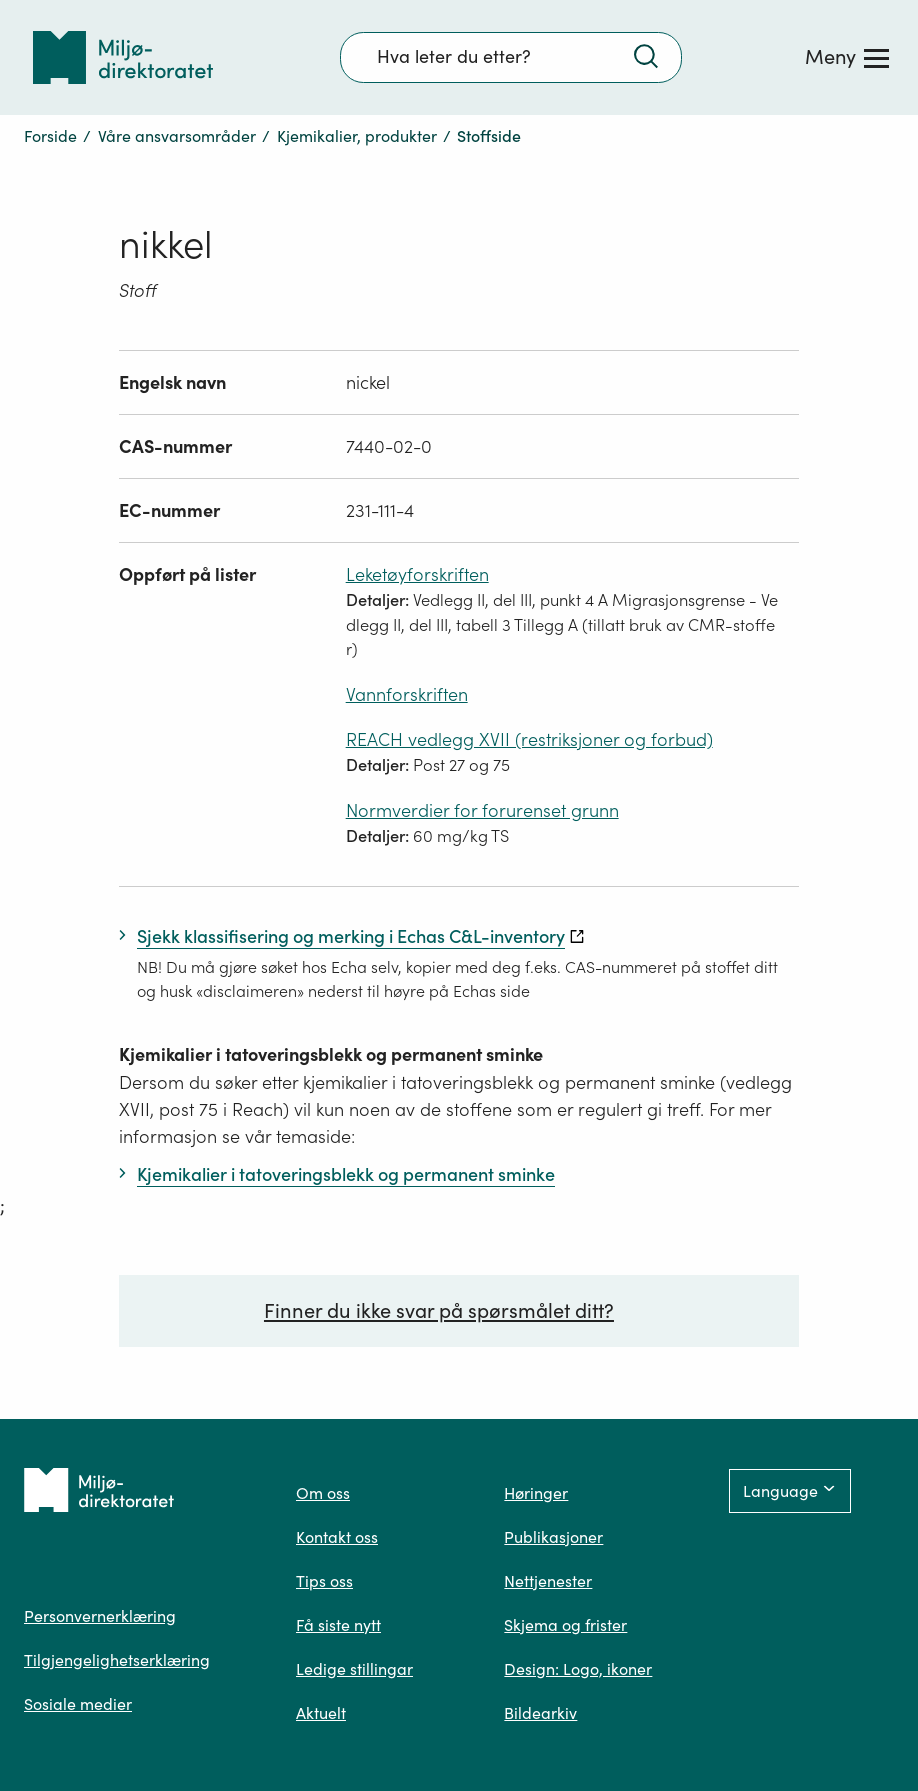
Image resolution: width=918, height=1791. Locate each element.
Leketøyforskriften (417, 574)
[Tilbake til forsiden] (123, 57)
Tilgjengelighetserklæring (117, 1660)
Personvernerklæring (100, 1616)
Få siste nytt (338, 1625)
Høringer (536, 1493)
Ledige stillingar (354, 1669)
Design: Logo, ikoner (578, 1669)
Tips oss (324, 1581)
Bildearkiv (540, 1713)
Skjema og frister (565, 1625)
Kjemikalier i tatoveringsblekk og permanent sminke (331, 1054)
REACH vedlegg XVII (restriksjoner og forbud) (529, 739)
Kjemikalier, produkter (357, 136)
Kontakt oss (337, 1537)
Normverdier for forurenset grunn (482, 810)
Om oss (323, 1493)
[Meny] (847, 57)
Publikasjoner (553, 1537)
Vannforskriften (407, 694)
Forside (50, 136)
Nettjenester (548, 1581)
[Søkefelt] (511, 57)
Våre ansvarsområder (177, 136)
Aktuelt (321, 1713)
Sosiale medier (78, 1704)
